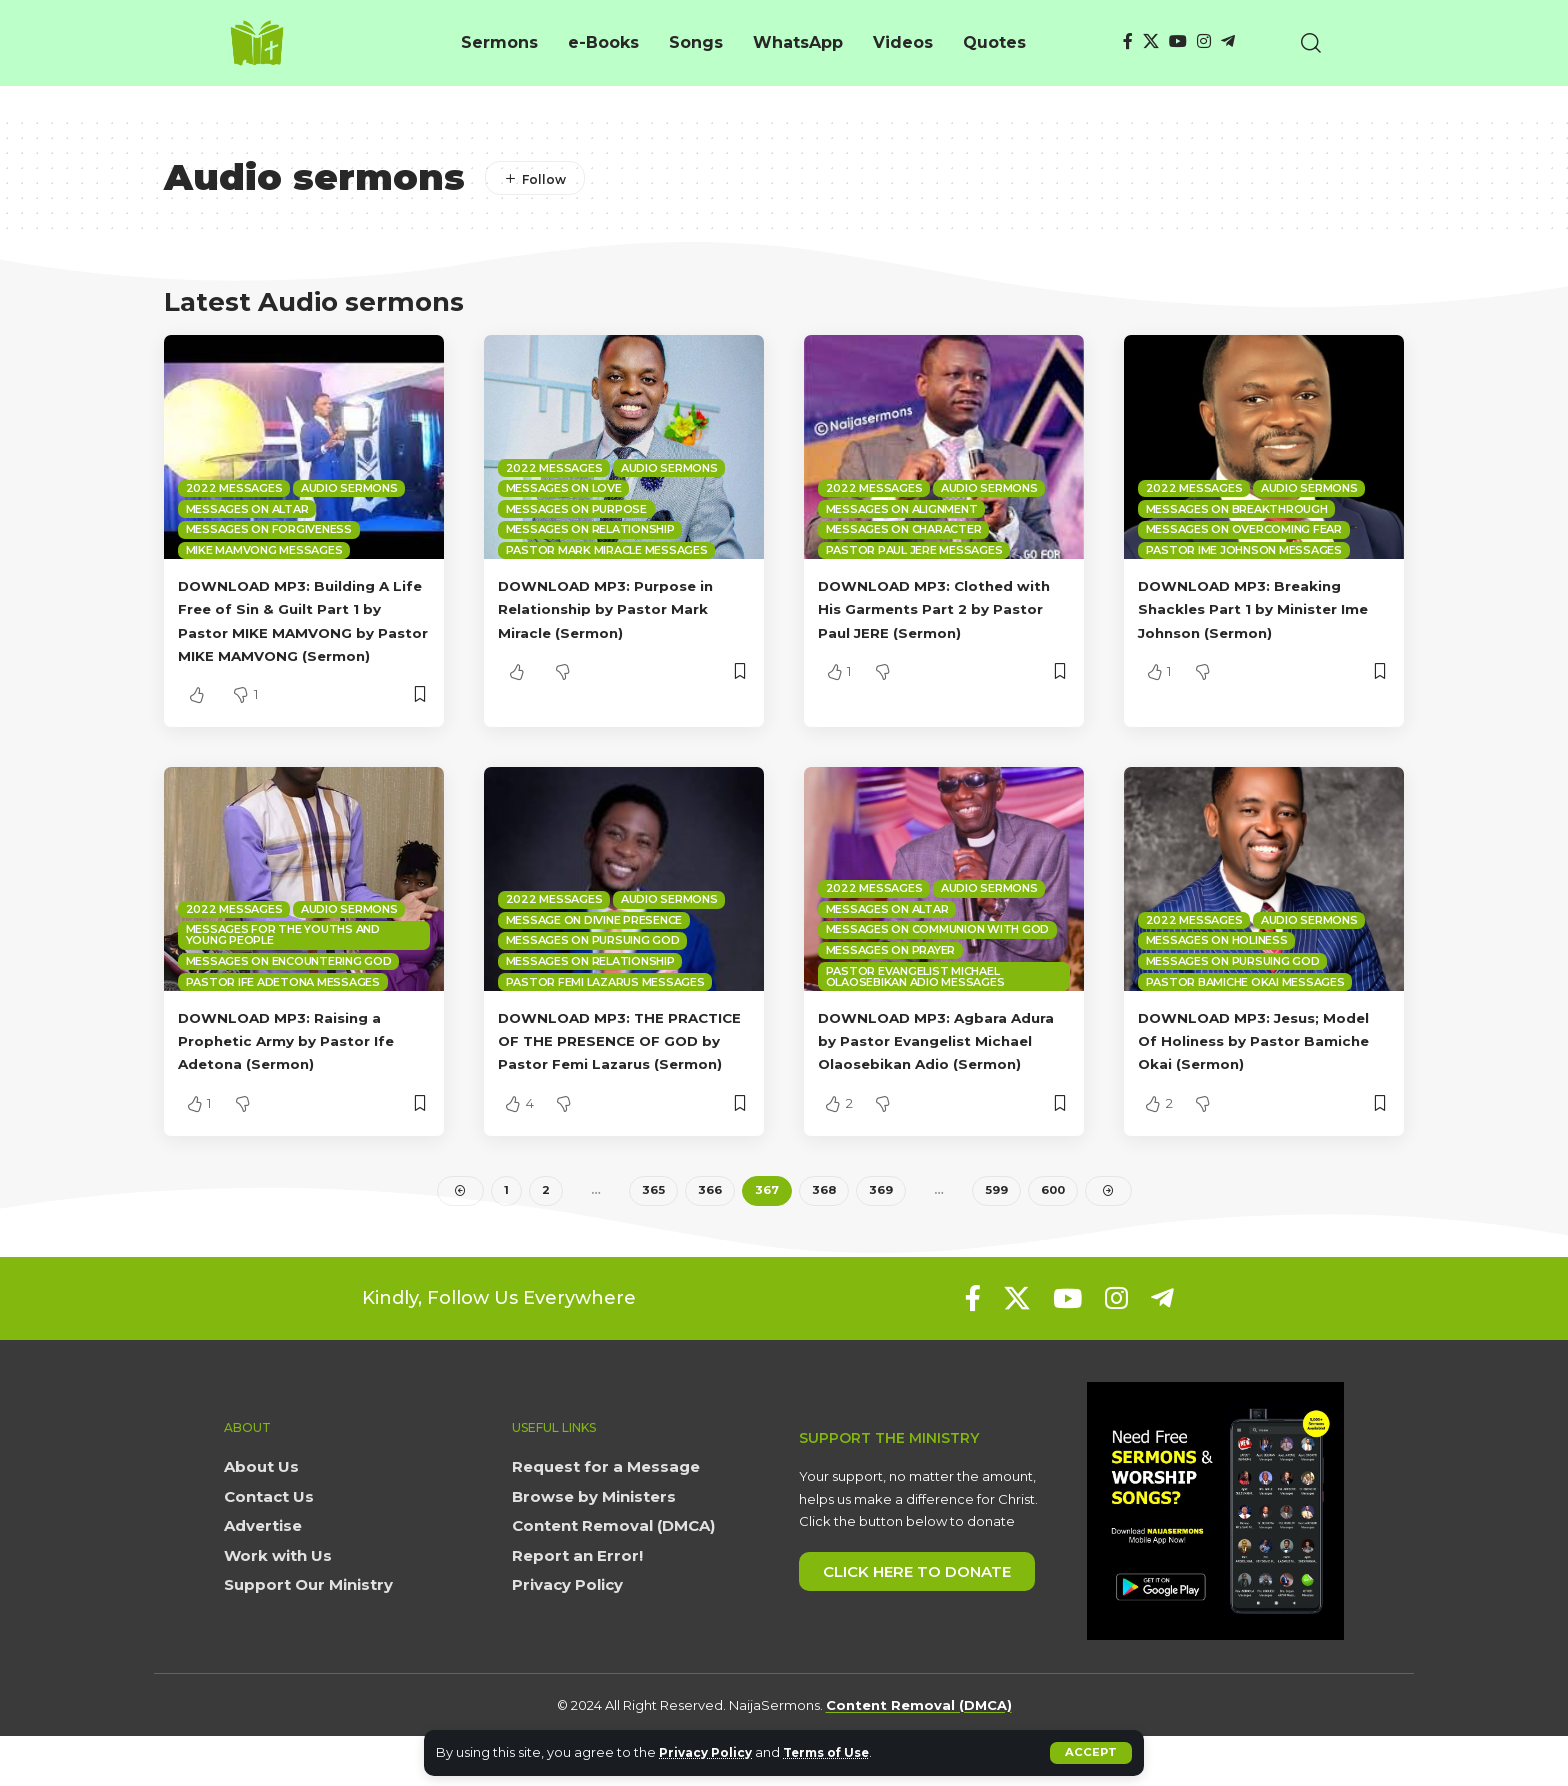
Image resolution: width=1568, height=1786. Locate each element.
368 (822, 1238)
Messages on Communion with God (938, 953)
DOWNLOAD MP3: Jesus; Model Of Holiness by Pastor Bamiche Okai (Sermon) (1260, 1063)
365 (651, 1238)
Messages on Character (904, 529)
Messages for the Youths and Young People (283, 958)
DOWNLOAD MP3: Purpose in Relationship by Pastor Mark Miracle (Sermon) (622, 608)
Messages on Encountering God (289, 984)
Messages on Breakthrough (1237, 509)
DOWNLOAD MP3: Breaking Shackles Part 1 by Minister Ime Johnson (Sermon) (1255, 608)
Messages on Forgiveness (269, 529)
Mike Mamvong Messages (264, 550)
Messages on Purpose (576, 509)
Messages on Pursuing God (593, 964)
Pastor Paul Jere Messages (914, 550)
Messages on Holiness (1217, 964)
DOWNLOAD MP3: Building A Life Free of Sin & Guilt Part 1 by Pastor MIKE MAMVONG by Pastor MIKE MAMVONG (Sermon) (304, 632)
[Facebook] (1128, 41)
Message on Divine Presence (594, 943)
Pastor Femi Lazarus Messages (605, 1005)
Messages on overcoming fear (1244, 529)
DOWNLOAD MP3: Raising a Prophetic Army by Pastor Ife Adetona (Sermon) (302, 1063)
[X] (1151, 41)
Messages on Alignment (902, 509)
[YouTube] (1178, 41)
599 (994, 1238)
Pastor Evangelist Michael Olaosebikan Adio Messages (915, 999)
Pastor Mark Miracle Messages (607, 550)
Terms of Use (839, 1752)
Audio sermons (349, 488)
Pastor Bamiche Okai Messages (1245, 1005)
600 (1052, 1238)
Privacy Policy (709, 1752)
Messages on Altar (247, 509)
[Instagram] (1204, 41)
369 (880, 1238)
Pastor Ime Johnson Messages (1244, 550)
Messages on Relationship (590, 529)
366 (708, 1238)
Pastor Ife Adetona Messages (283, 1005)
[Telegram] (1228, 41)
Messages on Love (564, 488)
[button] (1090, 1753)
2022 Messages (234, 488)
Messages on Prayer (891, 973)
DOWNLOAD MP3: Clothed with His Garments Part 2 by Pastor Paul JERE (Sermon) (938, 608)
